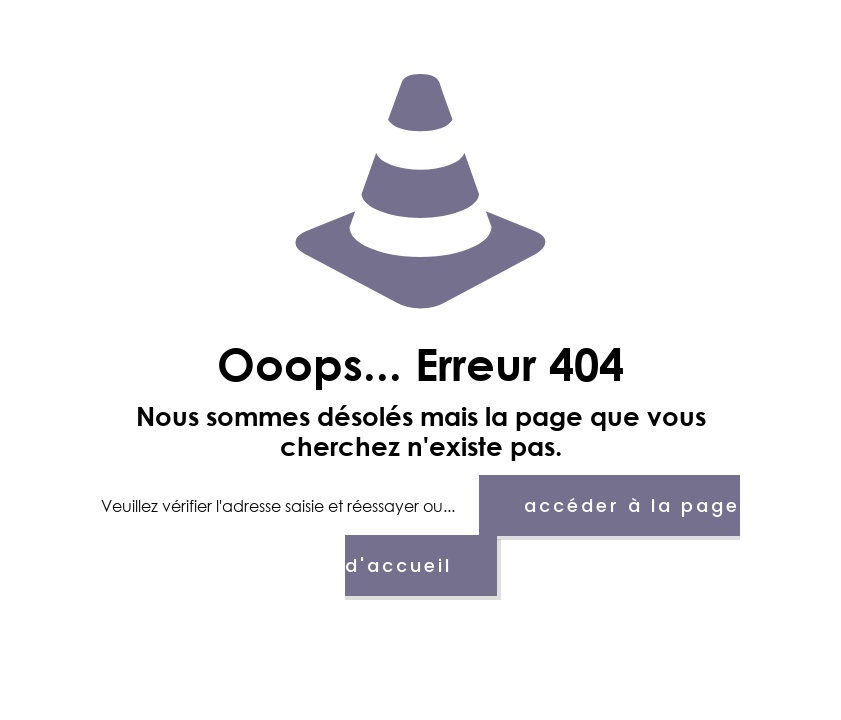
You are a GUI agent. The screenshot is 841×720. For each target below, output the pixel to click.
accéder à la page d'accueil (543, 535)
